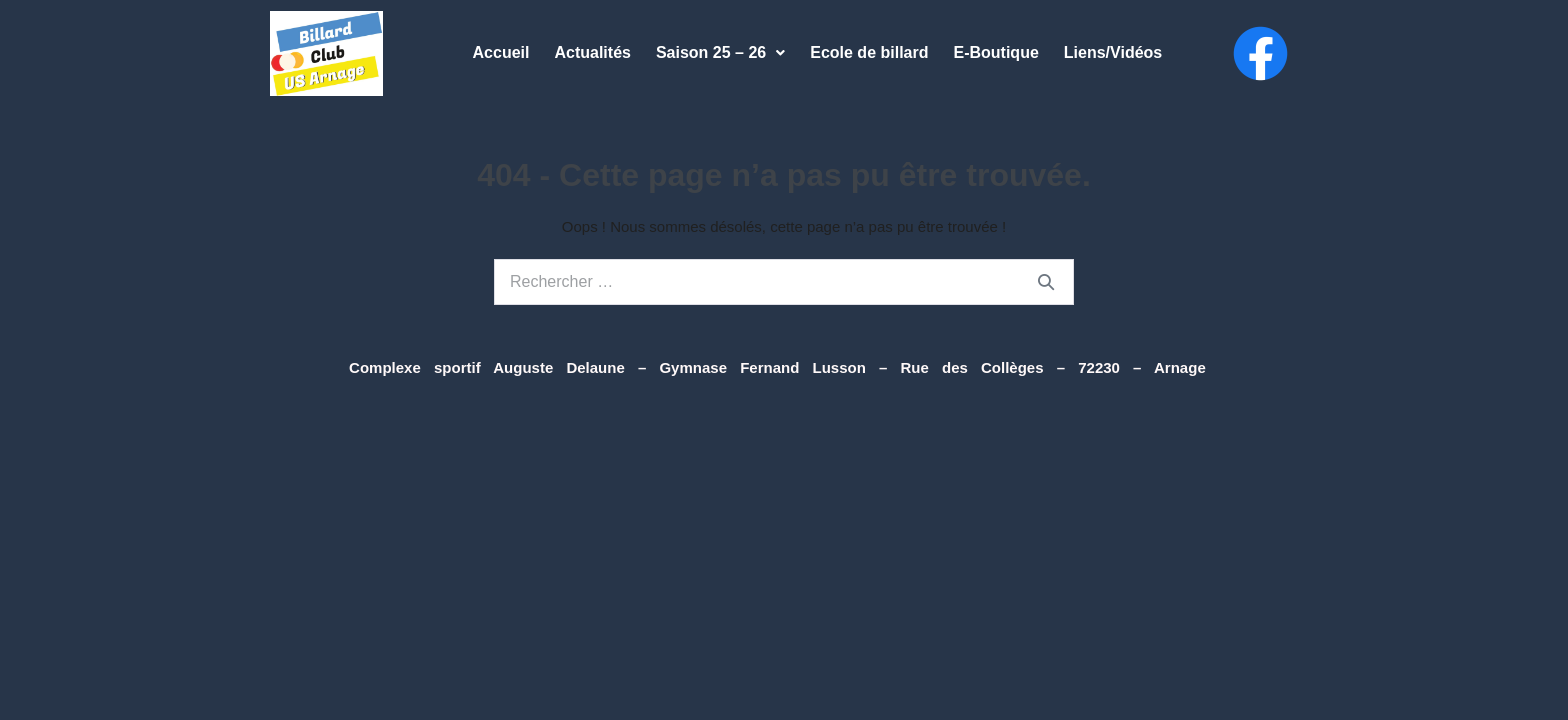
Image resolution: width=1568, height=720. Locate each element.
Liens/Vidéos (1113, 52)
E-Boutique (995, 52)
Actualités (592, 52)
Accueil (501, 52)
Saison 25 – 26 (720, 52)
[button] (720, 53)
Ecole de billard (869, 52)
